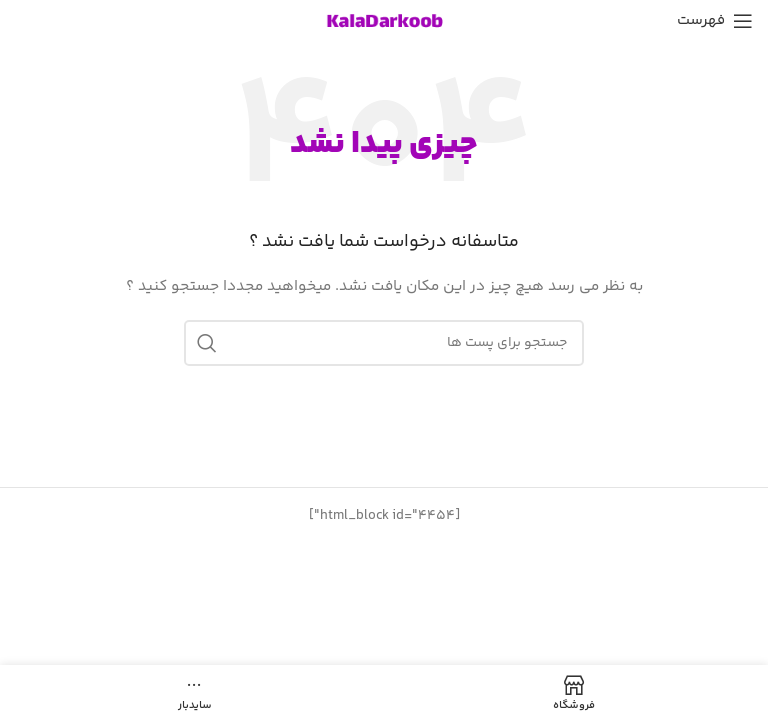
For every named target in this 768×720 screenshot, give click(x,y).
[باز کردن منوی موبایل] (715, 21)
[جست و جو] (384, 343)
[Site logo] (384, 21)
